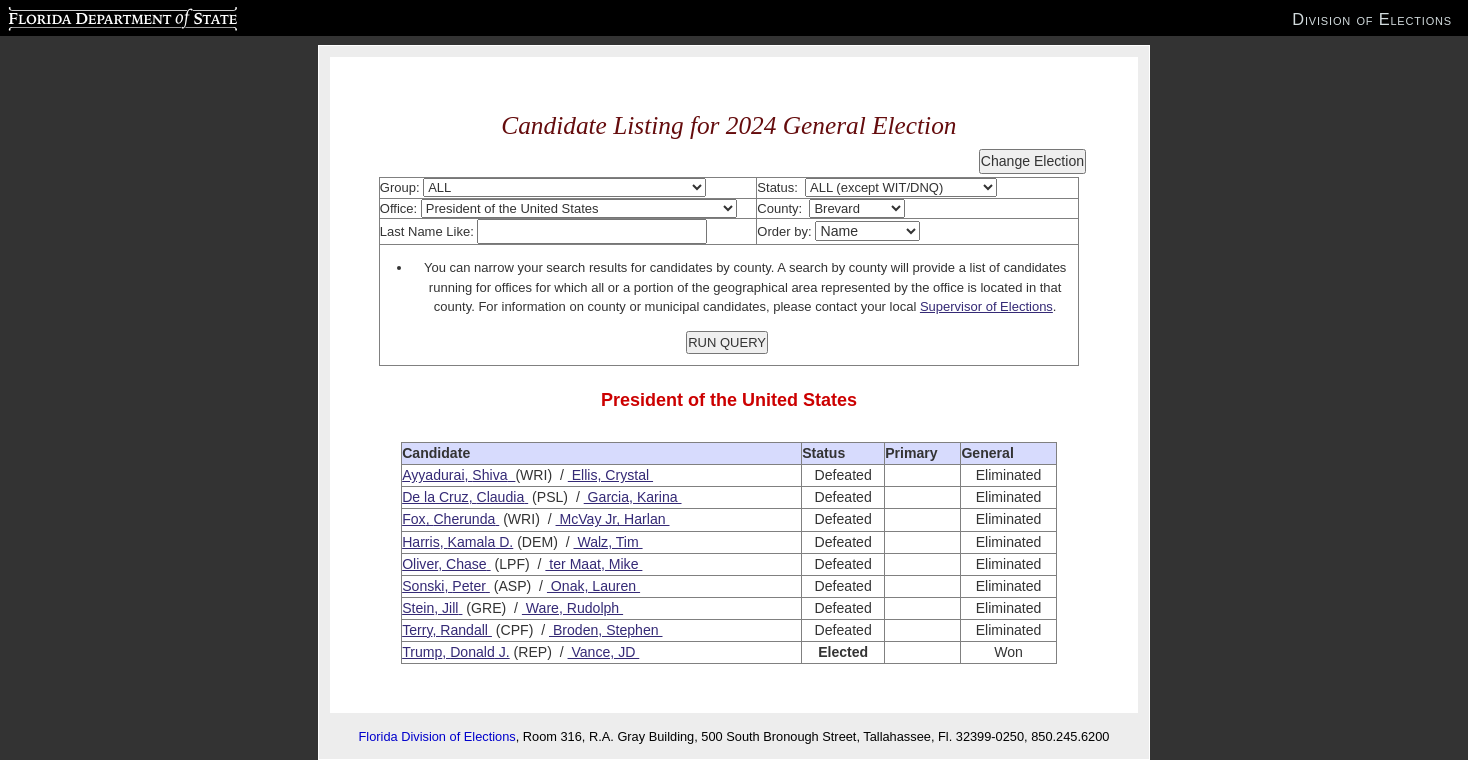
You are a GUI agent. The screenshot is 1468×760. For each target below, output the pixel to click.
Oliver (420, 564)
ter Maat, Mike (593, 564)
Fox (413, 519)
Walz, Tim (607, 542)
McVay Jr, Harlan (613, 519)
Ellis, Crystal (610, 475)
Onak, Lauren (593, 586)
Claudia (500, 497)
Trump (422, 652)
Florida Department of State (83, 16)
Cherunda (464, 519)
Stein (418, 608)
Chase (466, 564)
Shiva (489, 475)
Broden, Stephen (606, 630)
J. (502, 652)
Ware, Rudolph (572, 608)
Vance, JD (604, 652)
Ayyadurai (433, 475)
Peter (469, 586)
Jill (450, 608)
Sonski (423, 586)
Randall (464, 630)
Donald (472, 652)
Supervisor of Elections (986, 306)
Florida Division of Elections (437, 736)
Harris (421, 542)
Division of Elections (1372, 19)
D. (504, 542)
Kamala (472, 542)
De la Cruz (435, 497)
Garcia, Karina (633, 497)
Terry (417, 630)
